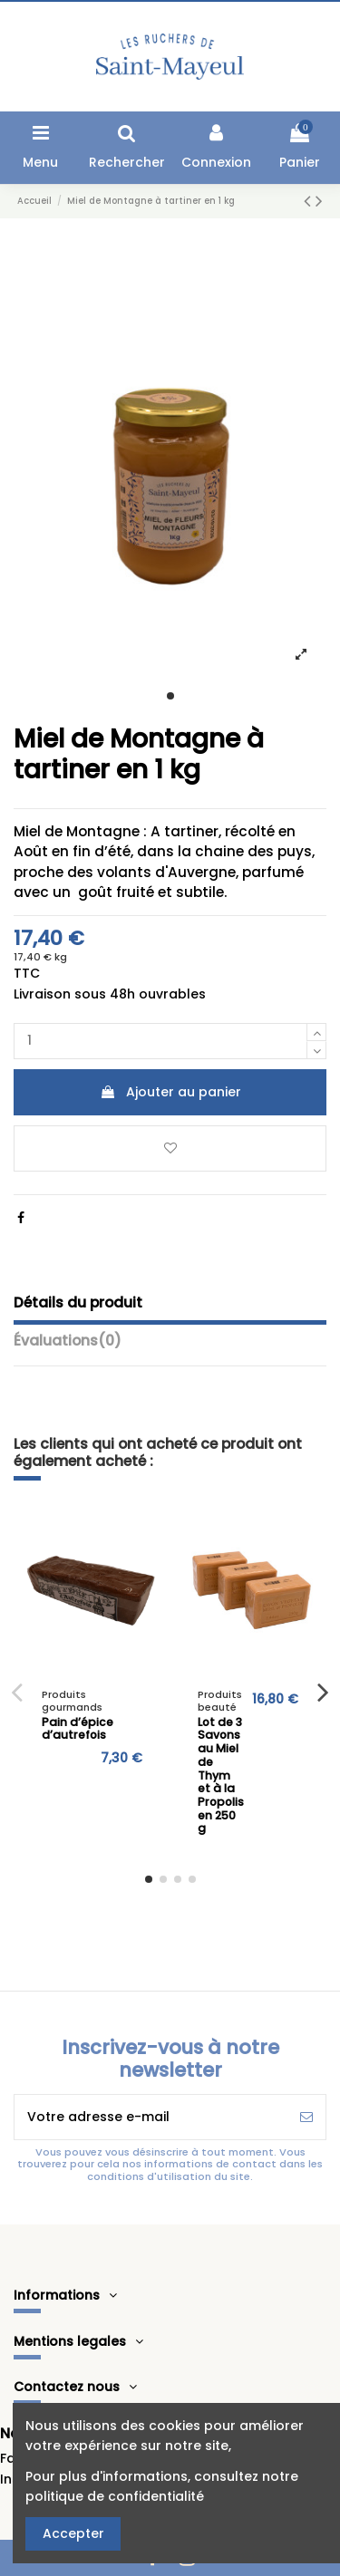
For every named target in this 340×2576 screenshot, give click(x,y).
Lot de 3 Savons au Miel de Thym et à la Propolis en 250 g (221, 1775)
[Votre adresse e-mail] (151, 2117)
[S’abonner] (306, 2117)
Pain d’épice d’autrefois (77, 1728)
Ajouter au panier (170, 1092)
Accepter (73, 2533)
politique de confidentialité (114, 2496)
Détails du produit (78, 1303)
